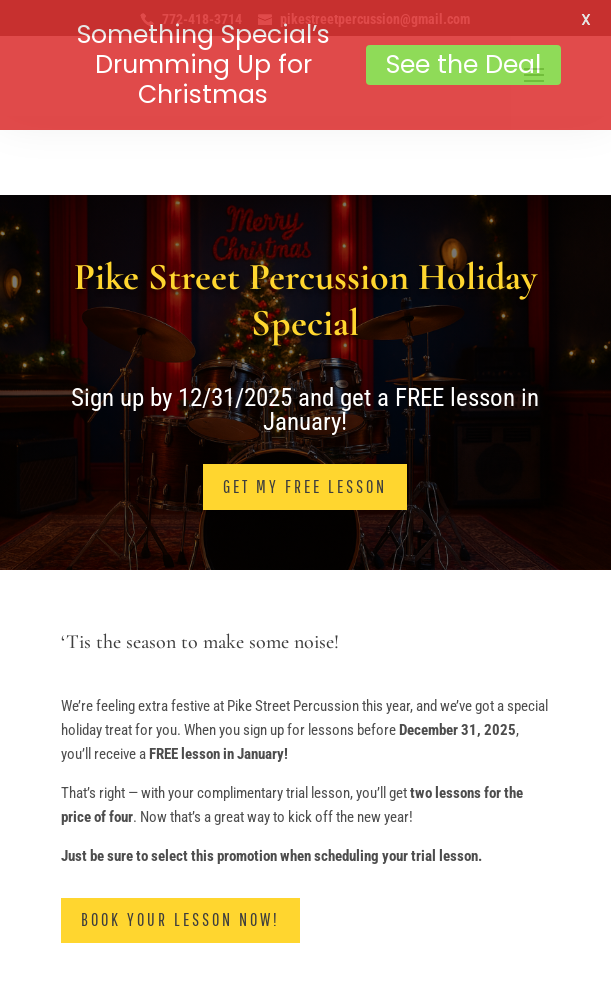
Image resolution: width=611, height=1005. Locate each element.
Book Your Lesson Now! (180, 901)
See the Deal (463, 64)
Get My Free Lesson (305, 467)
